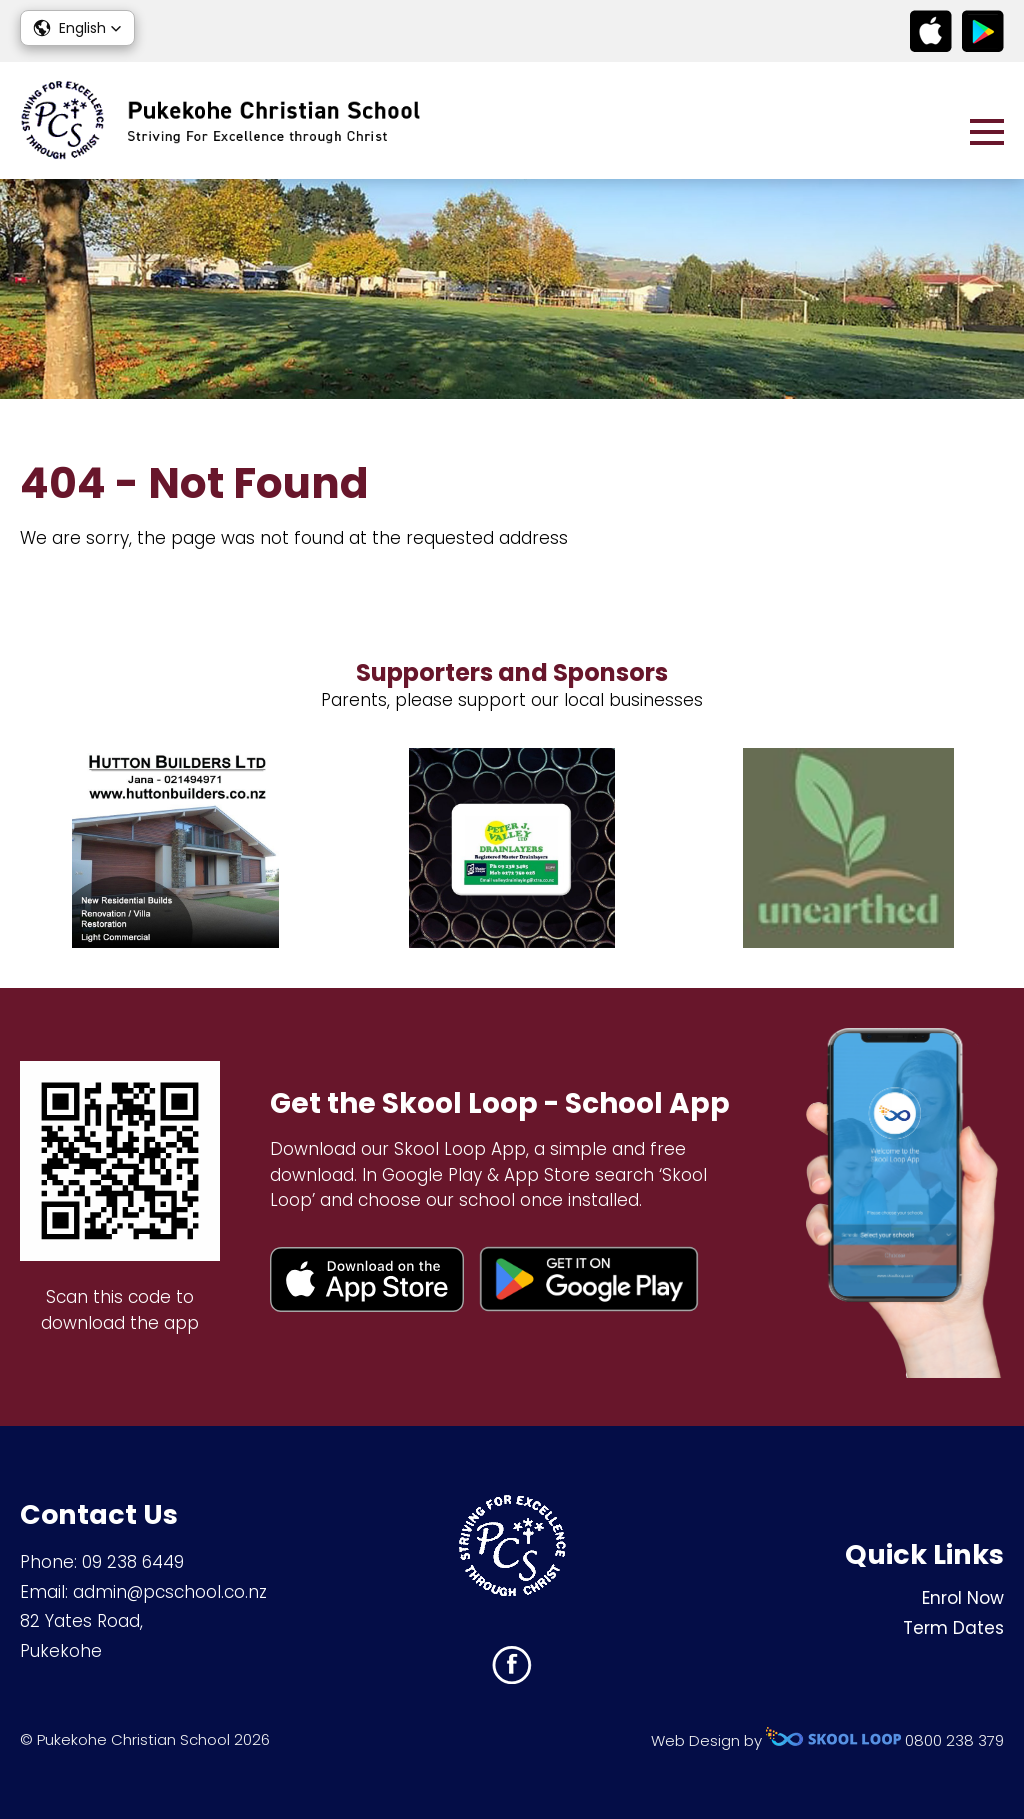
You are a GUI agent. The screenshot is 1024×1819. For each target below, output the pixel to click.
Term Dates (953, 1628)
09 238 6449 (133, 1562)
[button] (77, 28)
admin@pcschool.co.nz (170, 1592)
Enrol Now (963, 1598)
